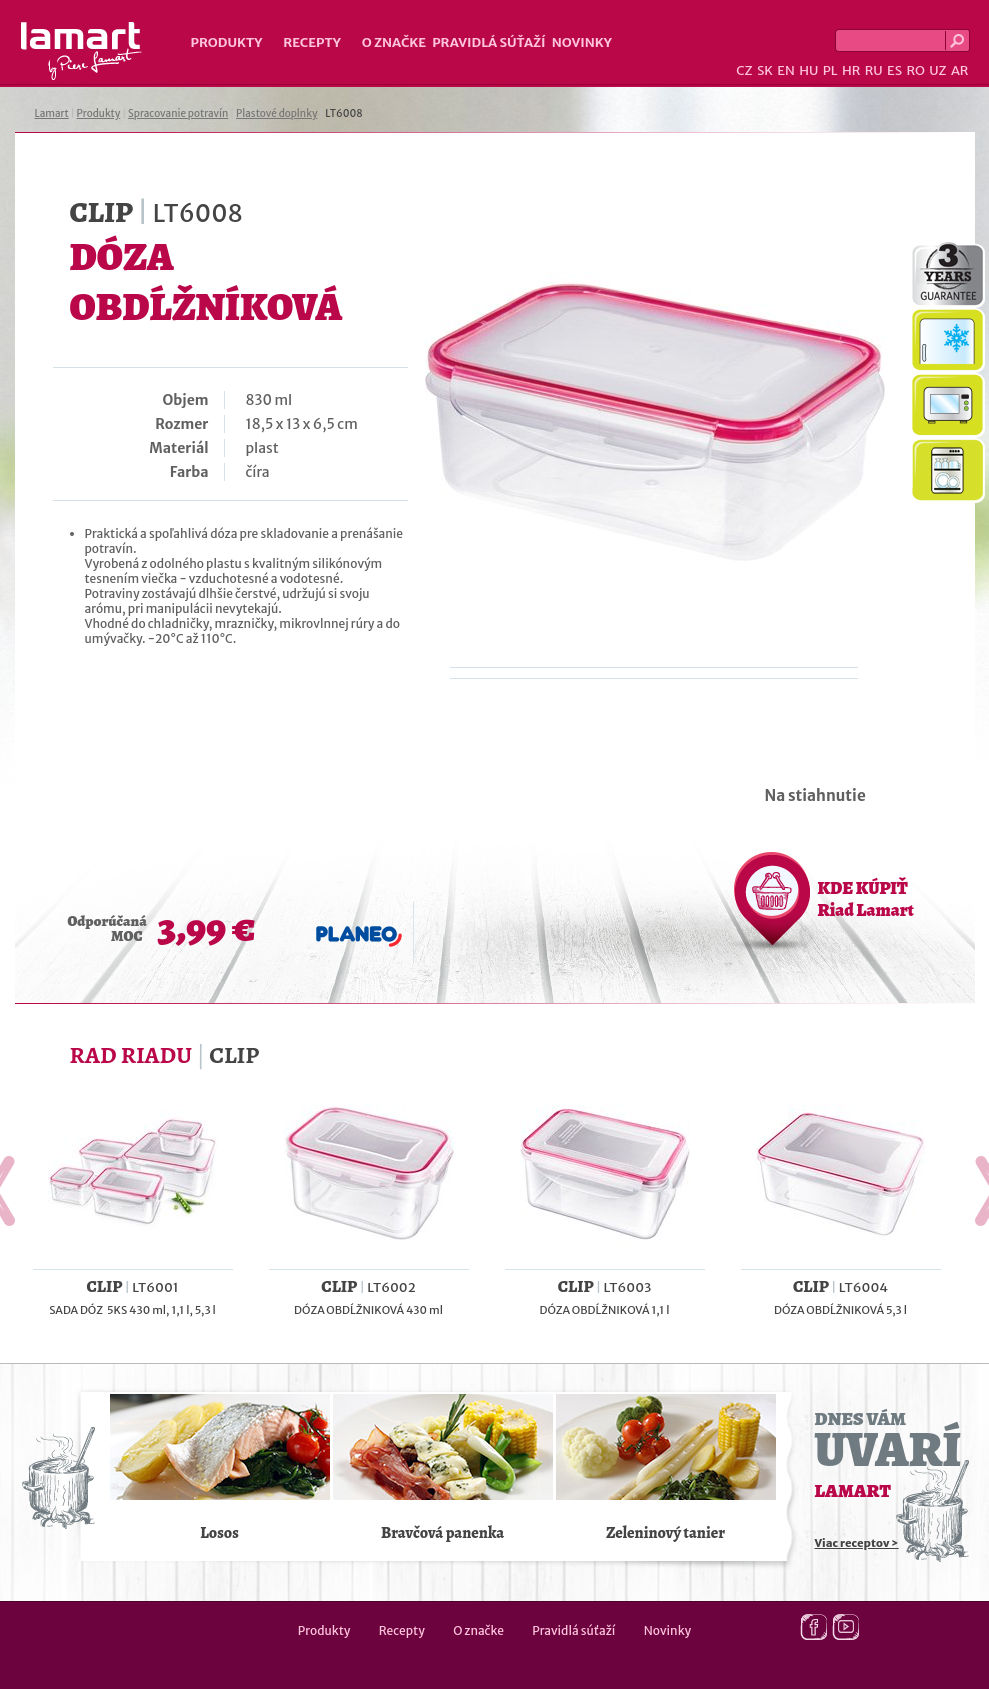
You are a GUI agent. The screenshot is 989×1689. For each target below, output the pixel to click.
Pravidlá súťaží (489, 42)
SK (765, 70)
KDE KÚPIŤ (866, 899)
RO (915, 70)
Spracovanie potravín (178, 113)
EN (786, 70)
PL (830, 70)
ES (894, 70)
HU (808, 70)
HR (851, 70)
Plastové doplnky (276, 113)
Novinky (582, 42)
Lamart (81, 51)
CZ (744, 70)
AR (960, 70)
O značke (394, 42)
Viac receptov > (857, 1543)
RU (874, 70)
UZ (937, 70)
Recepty (311, 42)
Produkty (227, 42)
